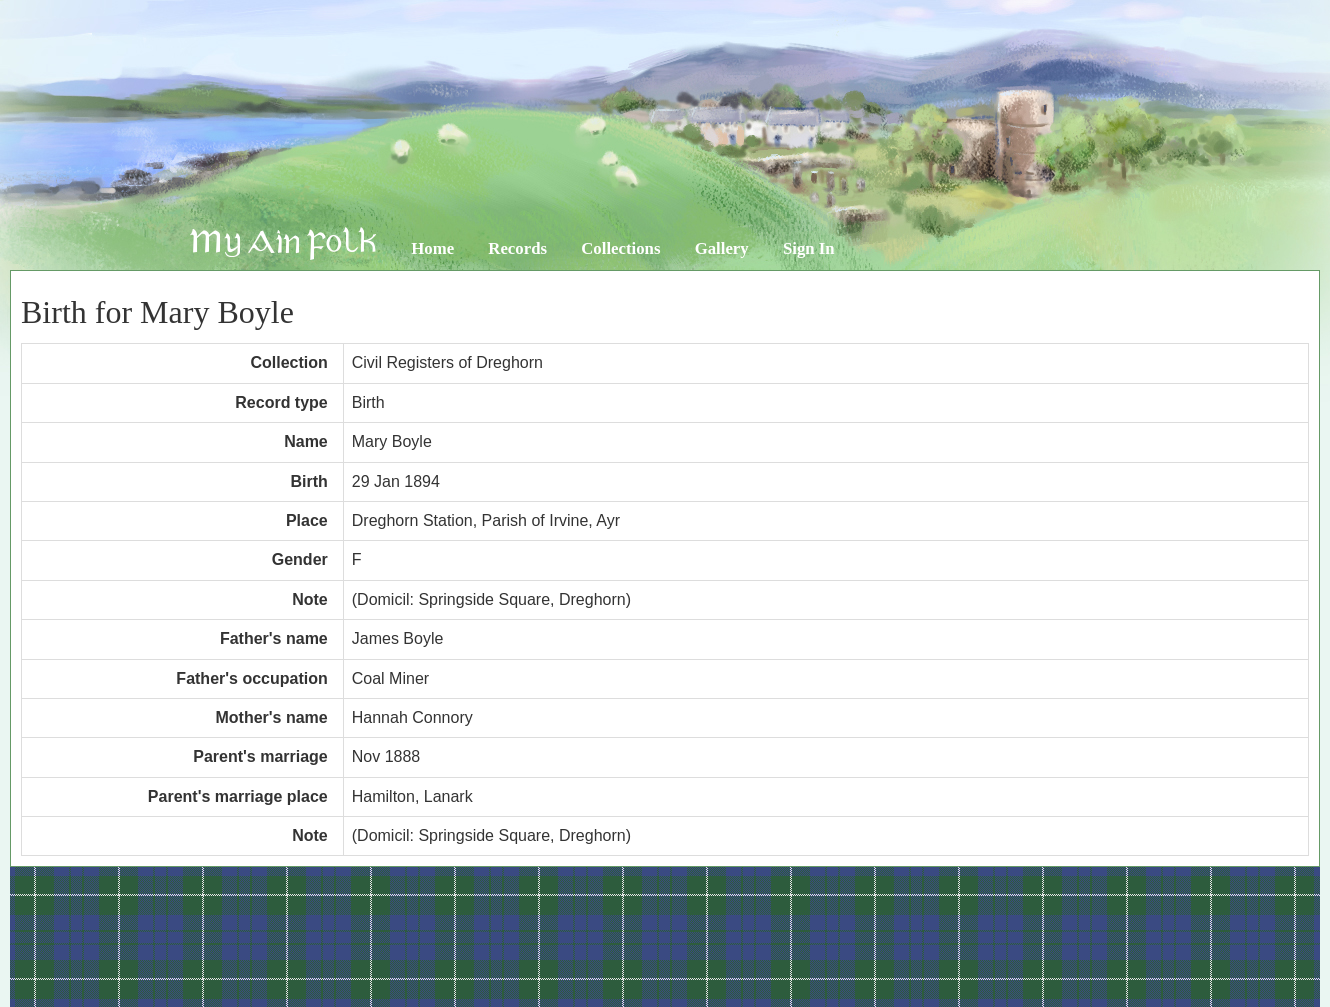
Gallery (722, 248)
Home (432, 248)
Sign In (809, 248)
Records (517, 248)
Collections (620, 248)
